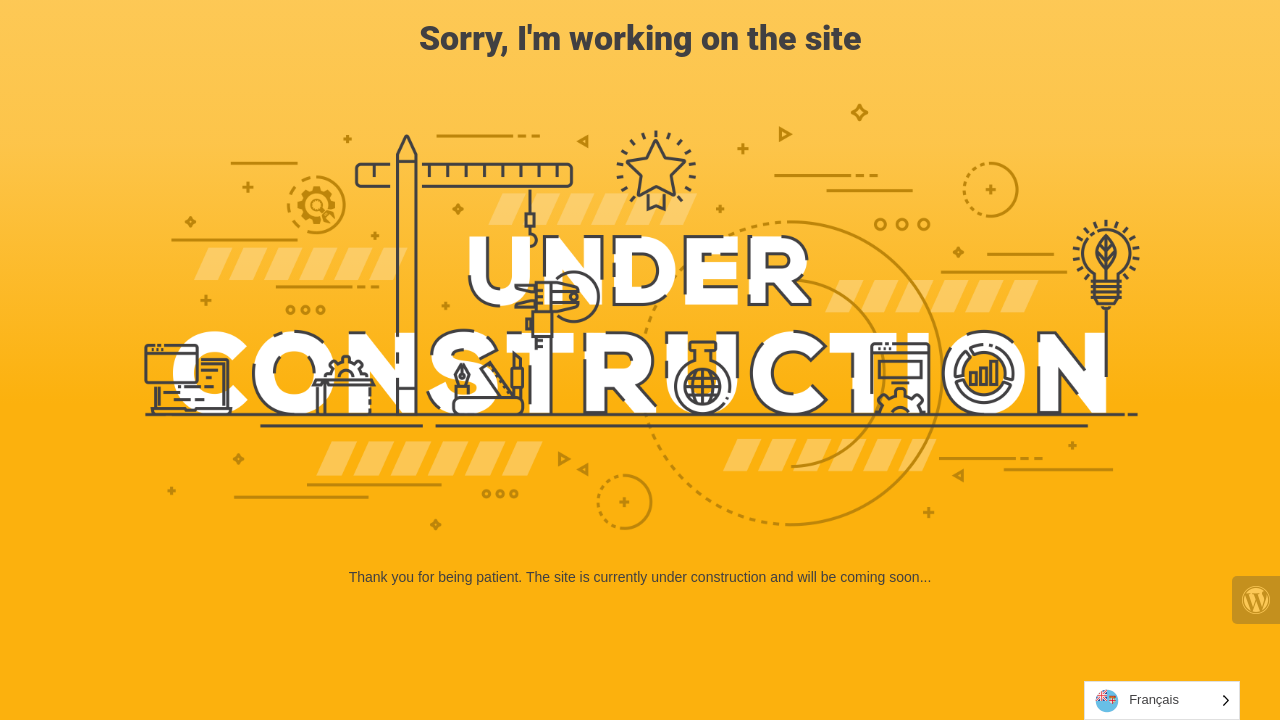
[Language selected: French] (1162, 700)
